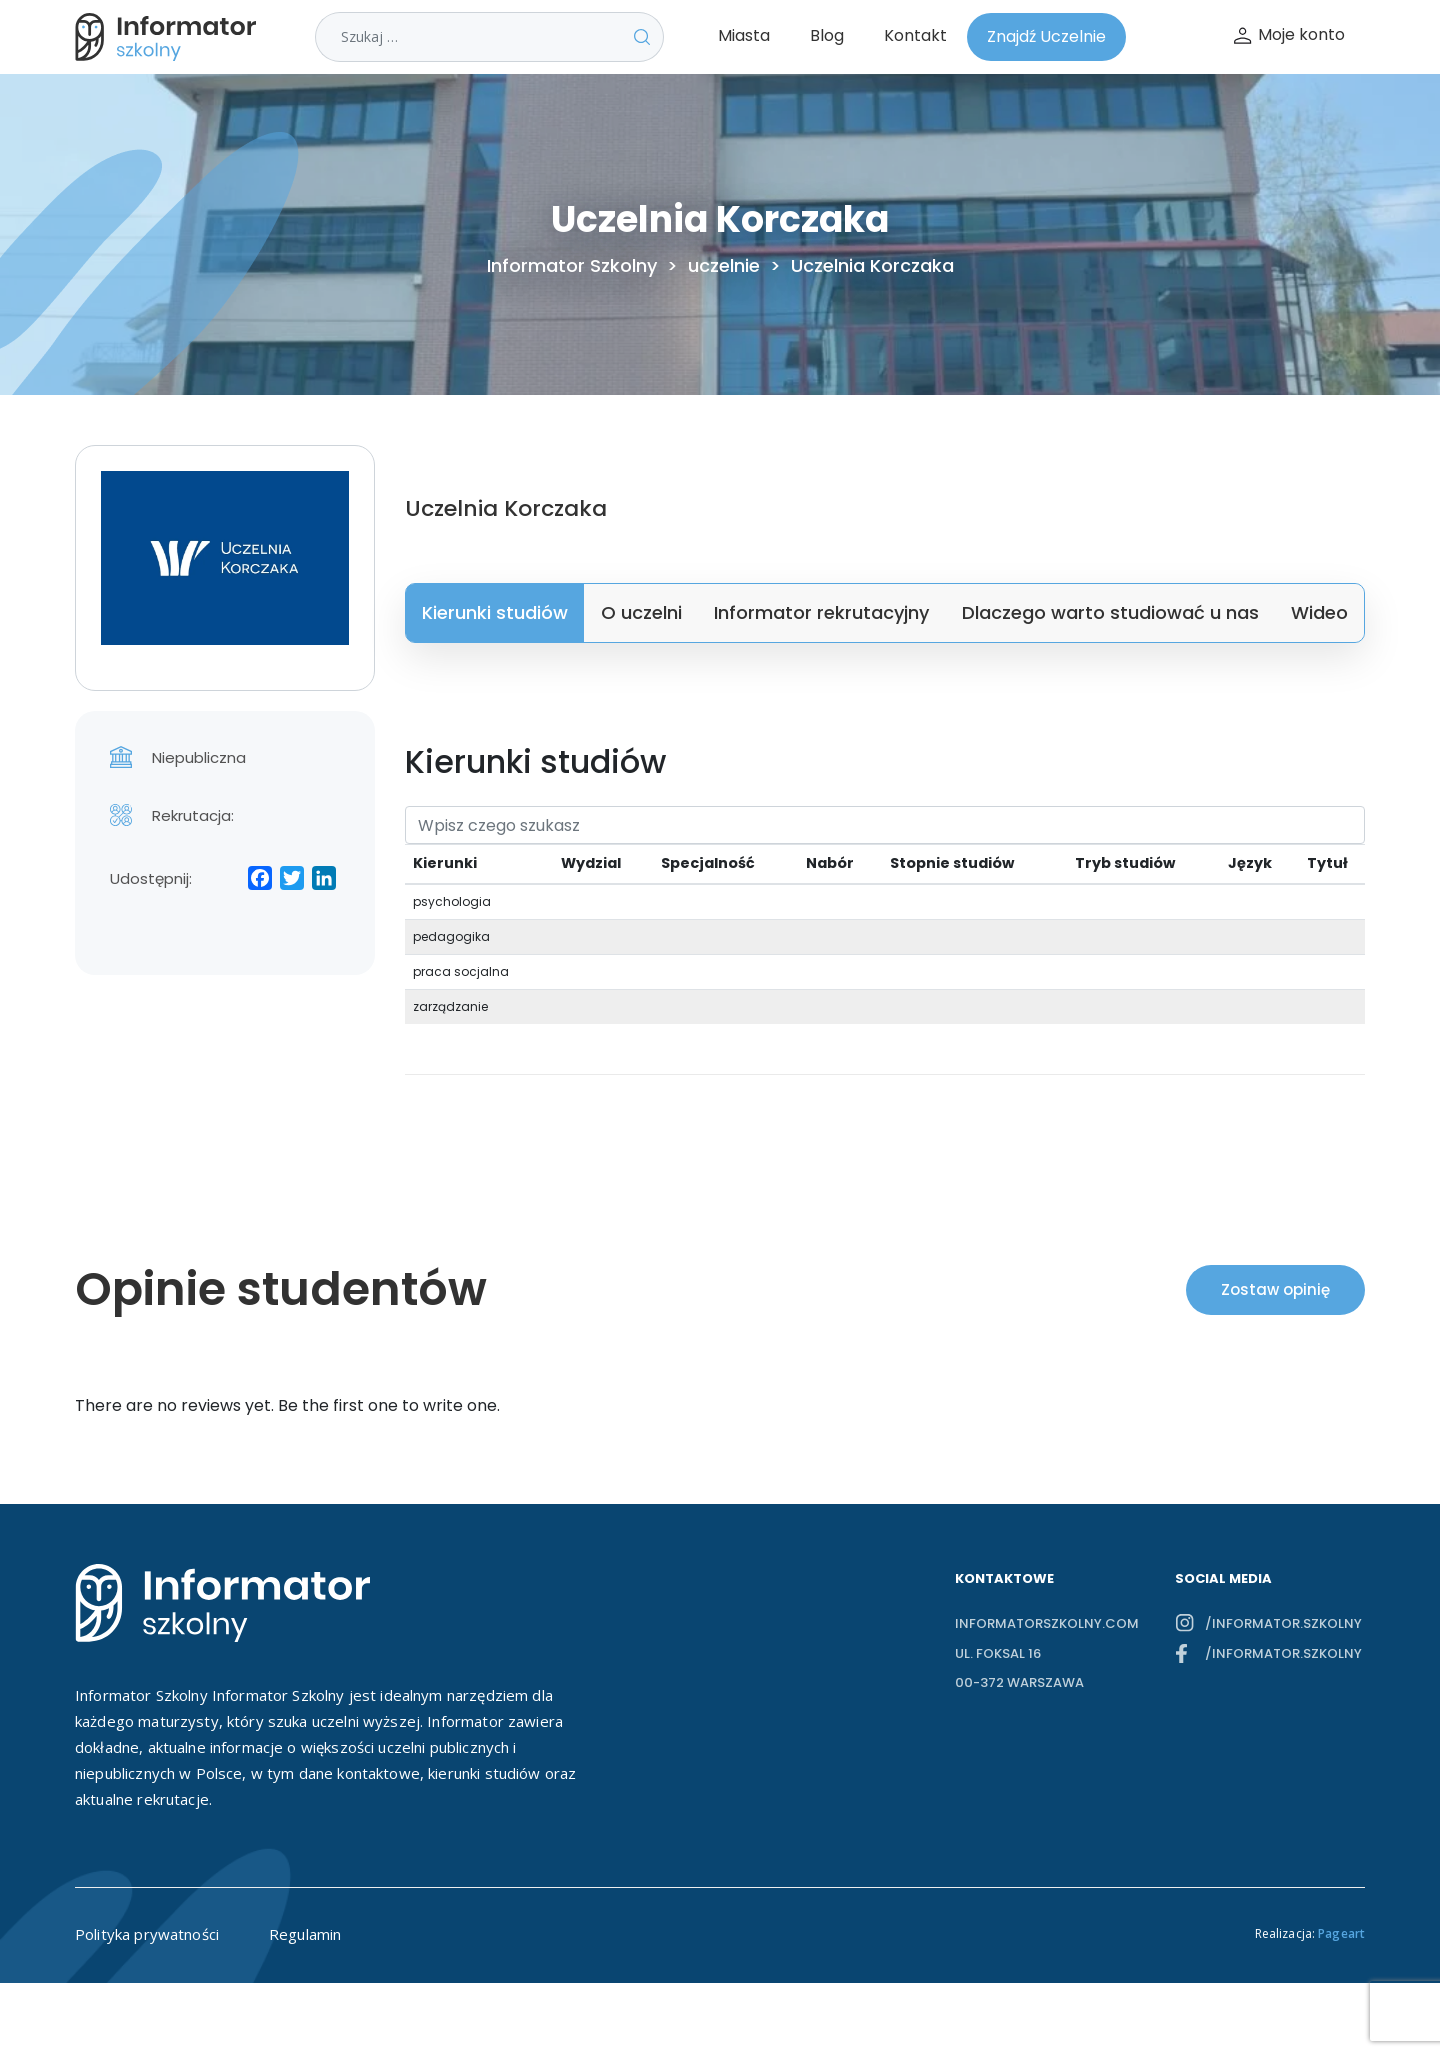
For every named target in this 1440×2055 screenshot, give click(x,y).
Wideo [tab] (1319, 612)
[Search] (885, 825)
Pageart (1341, 1933)
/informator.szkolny (1283, 1623)
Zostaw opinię (1275, 1289)
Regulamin (305, 1934)
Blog (827, 35)
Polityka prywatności (147, 1934)
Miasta (744, 35)
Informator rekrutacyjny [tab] (821, 612)
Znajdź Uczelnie (1046, 36)
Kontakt (915, 35)
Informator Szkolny (572, 266)
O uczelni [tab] (641, 612)
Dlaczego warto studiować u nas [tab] (1110, 612)
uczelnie (724, 266)
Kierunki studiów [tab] (495, 612)
